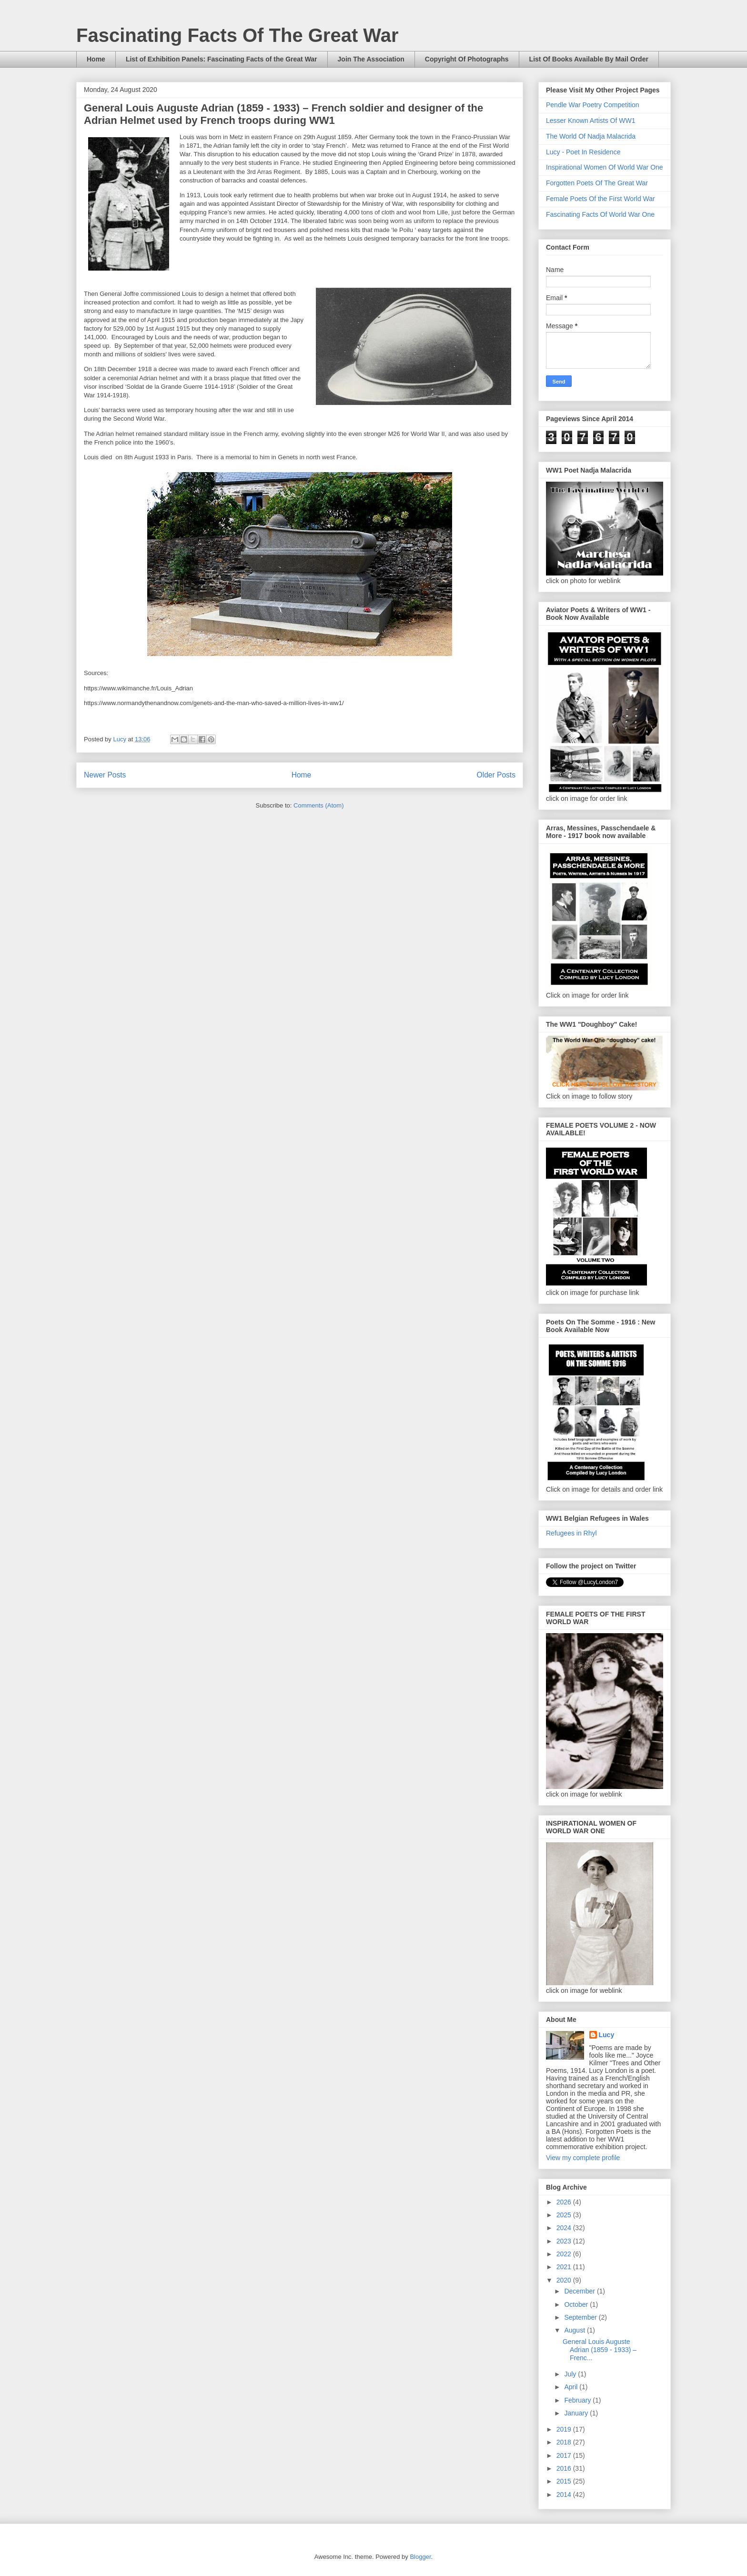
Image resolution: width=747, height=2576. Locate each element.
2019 (564, 2429)
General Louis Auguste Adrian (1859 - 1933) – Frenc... (599, 2350)
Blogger (420, 2556)
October (577, 2304)
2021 (564, 2267)
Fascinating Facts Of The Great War (237, 35)
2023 (564, 2241)
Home (96, 59)
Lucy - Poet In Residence (583, 152)
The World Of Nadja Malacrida (591, 136)
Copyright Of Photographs (467, 59)
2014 (564, 2494)
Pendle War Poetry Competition (592, 105)
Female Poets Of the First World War (600, 198)
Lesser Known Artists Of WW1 (591, 120)
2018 (564, 2442)
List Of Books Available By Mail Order (588, 59)
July (571, 2374)
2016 (564, 2468)
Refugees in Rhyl (571, 1533)
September (581, 2317)
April (571, 2387)
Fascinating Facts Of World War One (600, 214)
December (580, 2291)
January (577, 2413)
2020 (564, 2280)
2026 (564, 2202)
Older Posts (496, 775)
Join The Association (371, 59)
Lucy (607, 2035)
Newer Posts (105, 775)
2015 (564, 2481)
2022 (564, 2254)
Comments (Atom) (318, 805)
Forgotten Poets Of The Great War (597, 183)
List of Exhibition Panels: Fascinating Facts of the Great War (221, 59)
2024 (564, 2228)
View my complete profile (583, 2158)
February (578, 2400)
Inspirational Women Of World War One (604, 167)
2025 (564, 2215)
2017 (564, 2455)
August (575, 2330)
